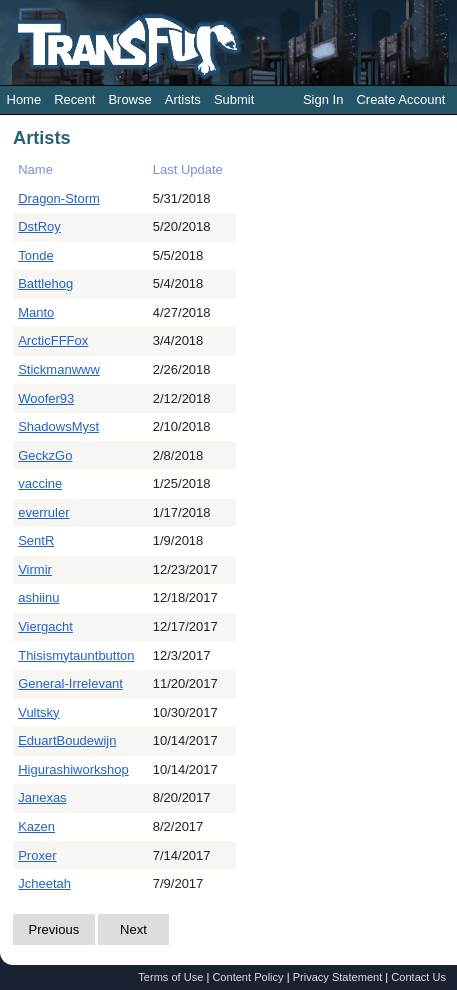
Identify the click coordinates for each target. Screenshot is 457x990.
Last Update (188, 169)
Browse (129, 99)
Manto (36, 312)
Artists (183, 99)
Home (24, 99)
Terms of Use (170, 977)
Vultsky (38, 712)
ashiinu (38, 597)
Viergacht (45, 626)
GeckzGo (45, 455)
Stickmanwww (59, 369)
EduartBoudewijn (67, 740)
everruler (43, 512)
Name (35, 169)
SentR (36, 540)
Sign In (323, 99)
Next (133, 929)
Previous (54, 929)
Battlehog (45, 283)
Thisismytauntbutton (76, 655)
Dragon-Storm (59, 198)
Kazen (36, 826)
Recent (74, 99)
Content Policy (247, 977)
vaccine (40, 483)
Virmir (35, 569)
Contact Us (418, 977)
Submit (234, 99)
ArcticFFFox (53, 340)
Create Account (400, 99)
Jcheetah (44, 883)
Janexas (42, 797)
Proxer (37, 855)
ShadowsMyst (58, 426)
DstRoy (39, 226)
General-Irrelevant (70, 683)
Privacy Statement (338, 977)
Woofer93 (46, 398)
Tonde (35, 255)
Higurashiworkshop (73, 769)
